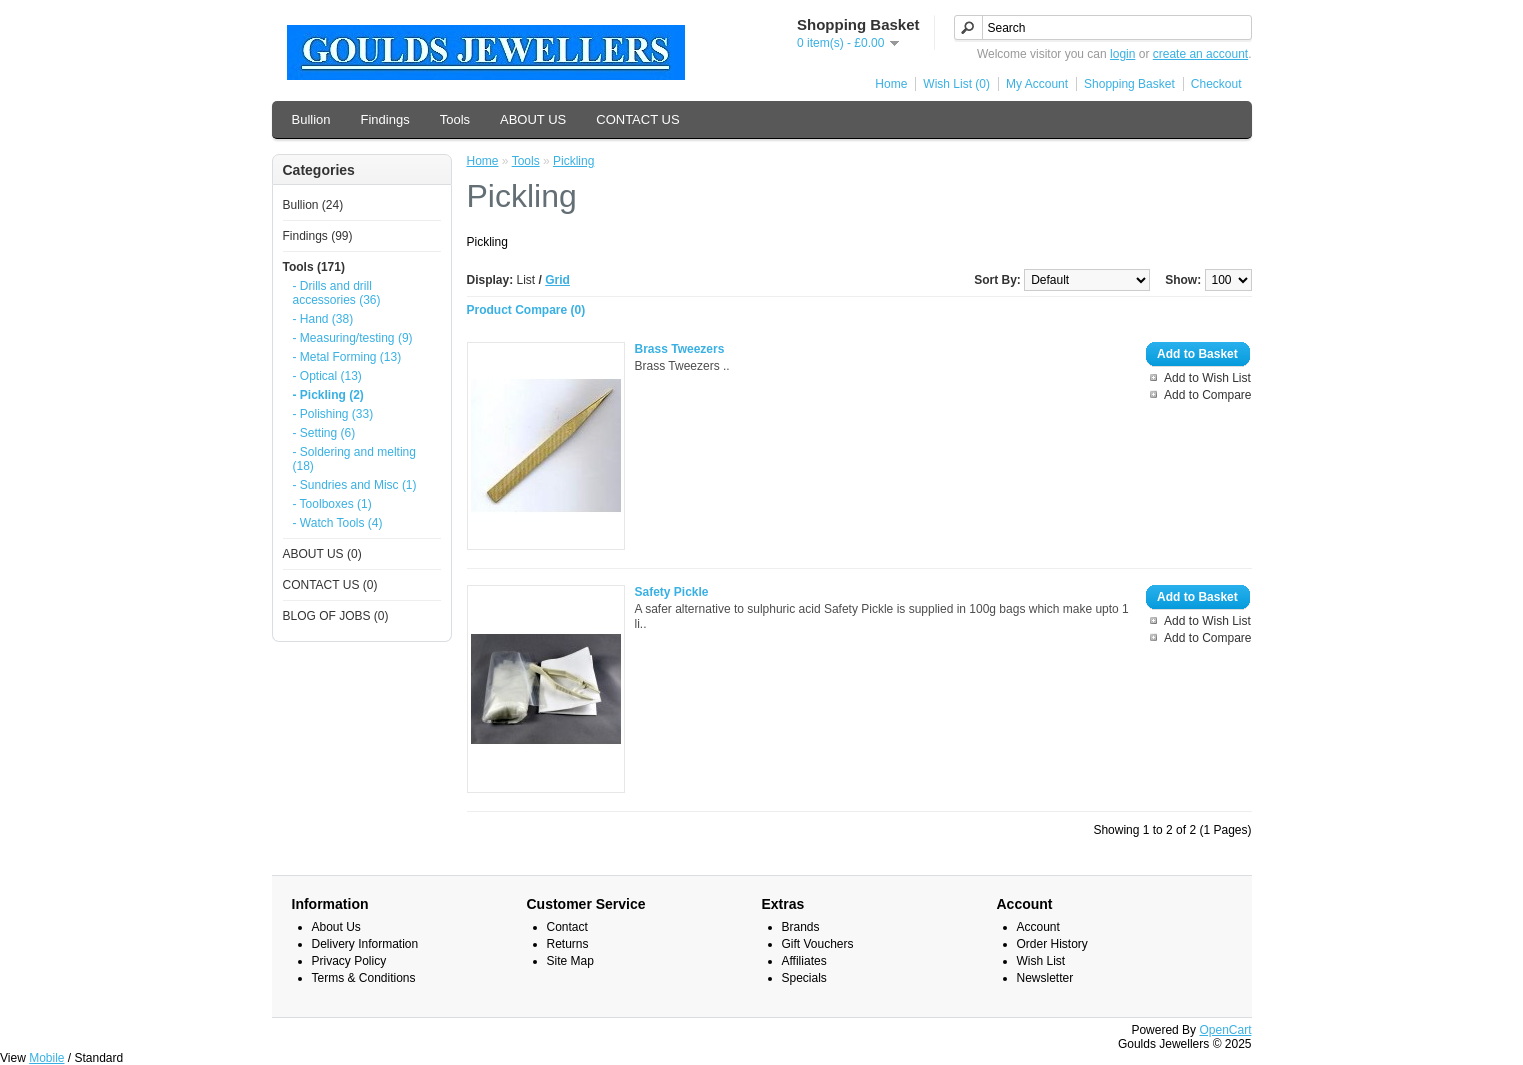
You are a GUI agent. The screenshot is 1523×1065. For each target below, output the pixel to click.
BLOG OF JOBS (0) (336, 616)
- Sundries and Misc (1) (355, 485)
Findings (385, 119)
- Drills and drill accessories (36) (337, 293)
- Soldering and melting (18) (354, 459)
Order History (1052, 944)
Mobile (46, 1058)
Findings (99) (318, 236)
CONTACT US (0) (330, 585)
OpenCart (1225, 1030)
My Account (1037, 84)
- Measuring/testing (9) (353, 338)
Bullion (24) (313, 205)
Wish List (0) (956, 84)
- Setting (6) (324, 433)
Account (1038, 927)
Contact (567, 927)
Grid (557, 280)
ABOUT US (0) (322, 554)
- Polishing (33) (333, 414)
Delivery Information (365, 944)
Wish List (1041, 961)
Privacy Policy (349, 961)
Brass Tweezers (680, 349)
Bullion (311, 119)
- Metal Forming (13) (347, 357)
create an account (1200, 54)
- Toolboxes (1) (332, 504)
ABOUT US (533, 119)
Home (891, 84)
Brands (801, 927)
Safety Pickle (672, 592)
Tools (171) (314, 267)
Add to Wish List (1207, 378)
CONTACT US (637, 119)
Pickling (573, 161)
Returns (568, 944)
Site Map (570, 961)
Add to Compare (1207, 395)
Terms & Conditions (364, 978)
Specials (804, 978)
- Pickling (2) (328, 395)
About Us (336, 927)
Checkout (1216, 84)
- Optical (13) (327, 376)
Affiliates (804, 961)
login (1122, 54)
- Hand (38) (323, 319)
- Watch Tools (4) (338, 523)
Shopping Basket (1129, 84)
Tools (455, 119)
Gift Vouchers (818, 944)
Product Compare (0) (526, 310)
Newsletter (1045, 978)
